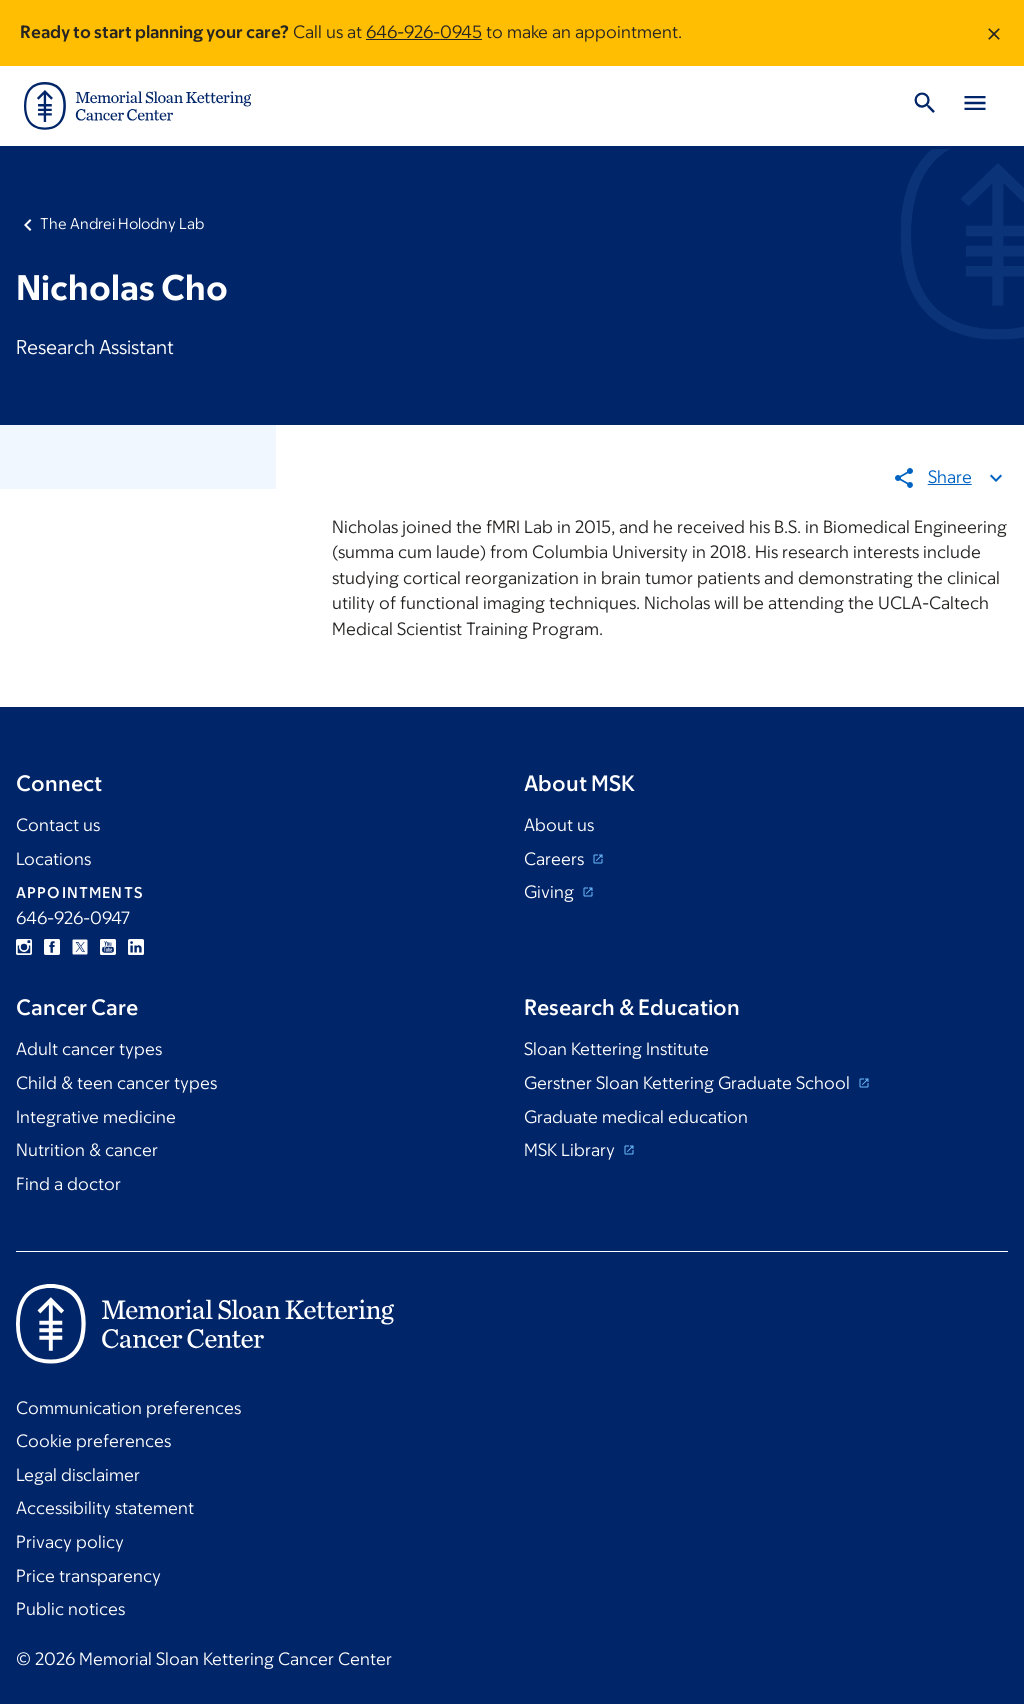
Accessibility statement (105, 1508)
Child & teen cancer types (116, 1083)
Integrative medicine (96, 1117)
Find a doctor (68, 1184)
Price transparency (88, 1576)
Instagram (24, 947)
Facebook (52, 947)
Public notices (70, 1609)
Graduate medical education (636, 1117)
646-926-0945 (424, 32)
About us (559, 825)
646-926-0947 (73, 918)
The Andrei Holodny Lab (122, 223)
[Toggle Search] (925, 106)
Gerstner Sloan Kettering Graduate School (689, 1083)
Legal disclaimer (78, 1475)
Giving (551, 892)
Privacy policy (70, 1542)
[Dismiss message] (994, 33)
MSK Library (571, 1150)
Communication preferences (128, 1408)
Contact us (58, 825)
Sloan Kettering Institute (616, 1049)
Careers (556, 859)
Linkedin (136, 947)
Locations (53, 859)
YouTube (108, 947)
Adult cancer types (89, 1049)
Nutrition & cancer (87, 1150)
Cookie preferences (93, 1441)
